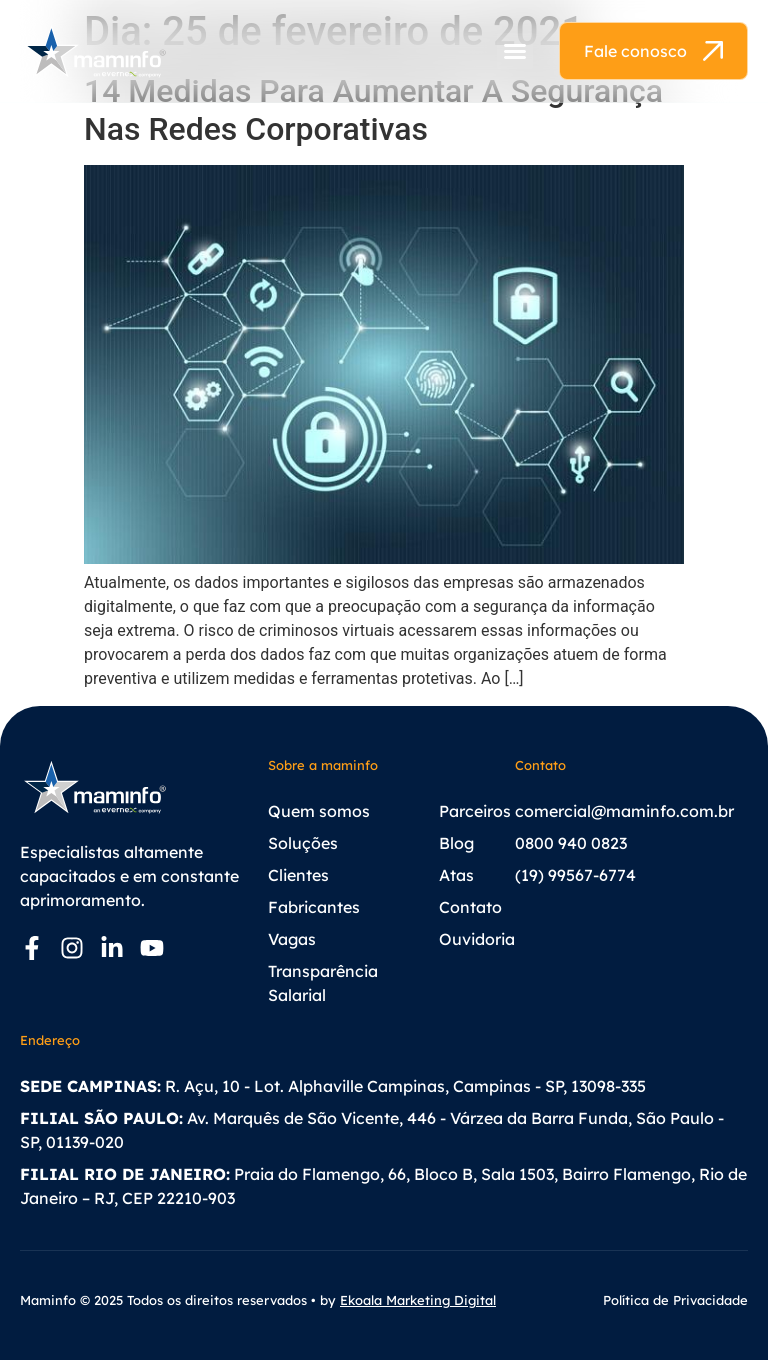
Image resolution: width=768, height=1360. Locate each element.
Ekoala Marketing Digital (418, 1300)
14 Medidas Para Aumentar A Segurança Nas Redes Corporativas (373, 110)
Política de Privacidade (675, 1300)
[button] (515, 51)
